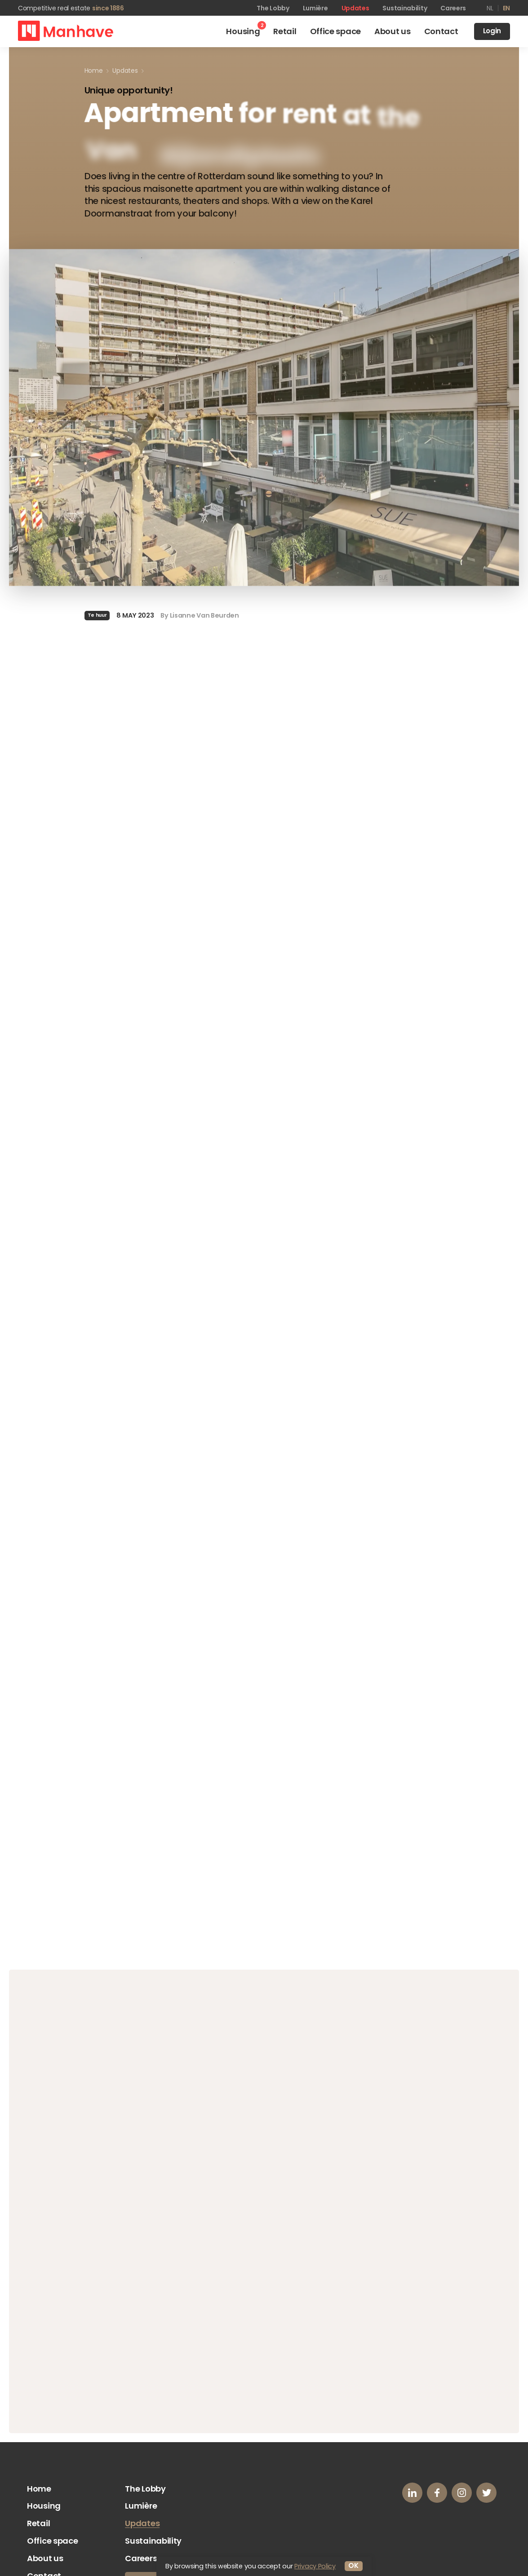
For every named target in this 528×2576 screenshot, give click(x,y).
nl (490, 8)
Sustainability (404, 8)
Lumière (315, 8)
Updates (355, 8)
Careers (453, 8)
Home (39, 2488)
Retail (38, 2523)
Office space (52, 2540)
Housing (44, 2505)
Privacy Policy (315, 2566)
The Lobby (273, 8)
